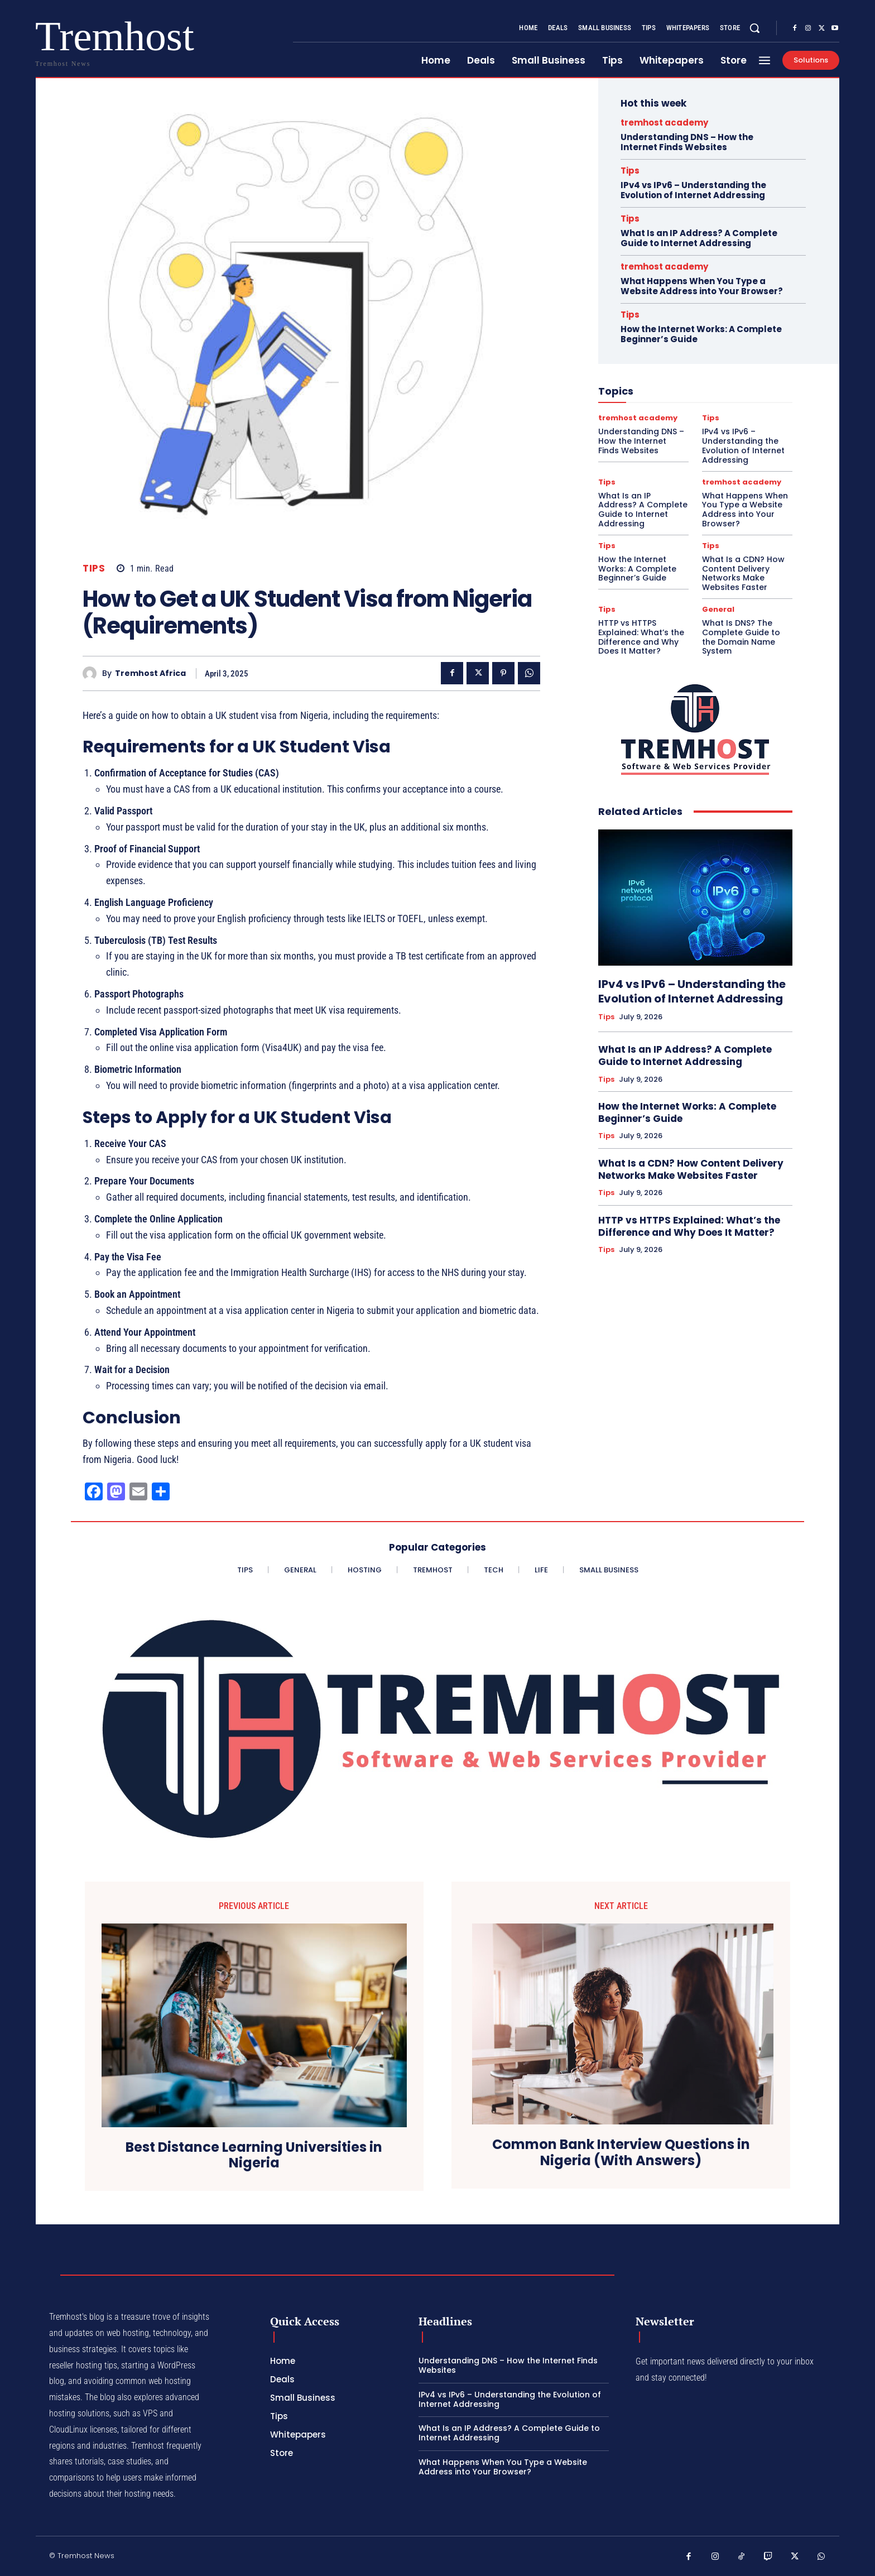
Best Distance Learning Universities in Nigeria (254, 2156)
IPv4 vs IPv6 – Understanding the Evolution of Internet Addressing (693, 190)
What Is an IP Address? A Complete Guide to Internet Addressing (699, 238)
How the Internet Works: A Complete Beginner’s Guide (701, 334)
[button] (754, 28)
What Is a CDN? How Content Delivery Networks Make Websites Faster (743, 573)
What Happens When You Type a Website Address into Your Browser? (702, 286)
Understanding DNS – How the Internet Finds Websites (687, 142)
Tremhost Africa (150, 673)
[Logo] (71, 40)
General (718, 609)
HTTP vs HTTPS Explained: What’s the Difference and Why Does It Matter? (641, 636)
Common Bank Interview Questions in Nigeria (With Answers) (621, 2153)
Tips (94, 568)
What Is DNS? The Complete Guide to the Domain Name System (741, 636)
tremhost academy (664, 122)
